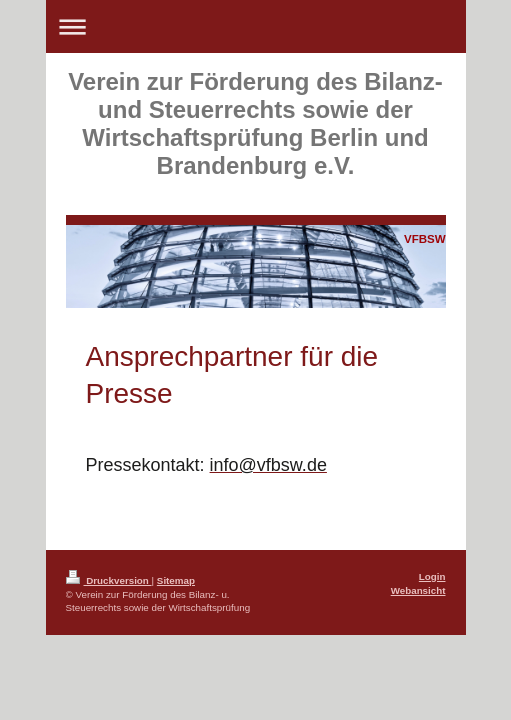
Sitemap (176, 580)
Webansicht (418, 590)
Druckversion (109, 580)
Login (432, 576)
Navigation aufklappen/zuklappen (256, 26)
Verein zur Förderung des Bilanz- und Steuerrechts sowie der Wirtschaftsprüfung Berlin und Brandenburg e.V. (255, 123)
